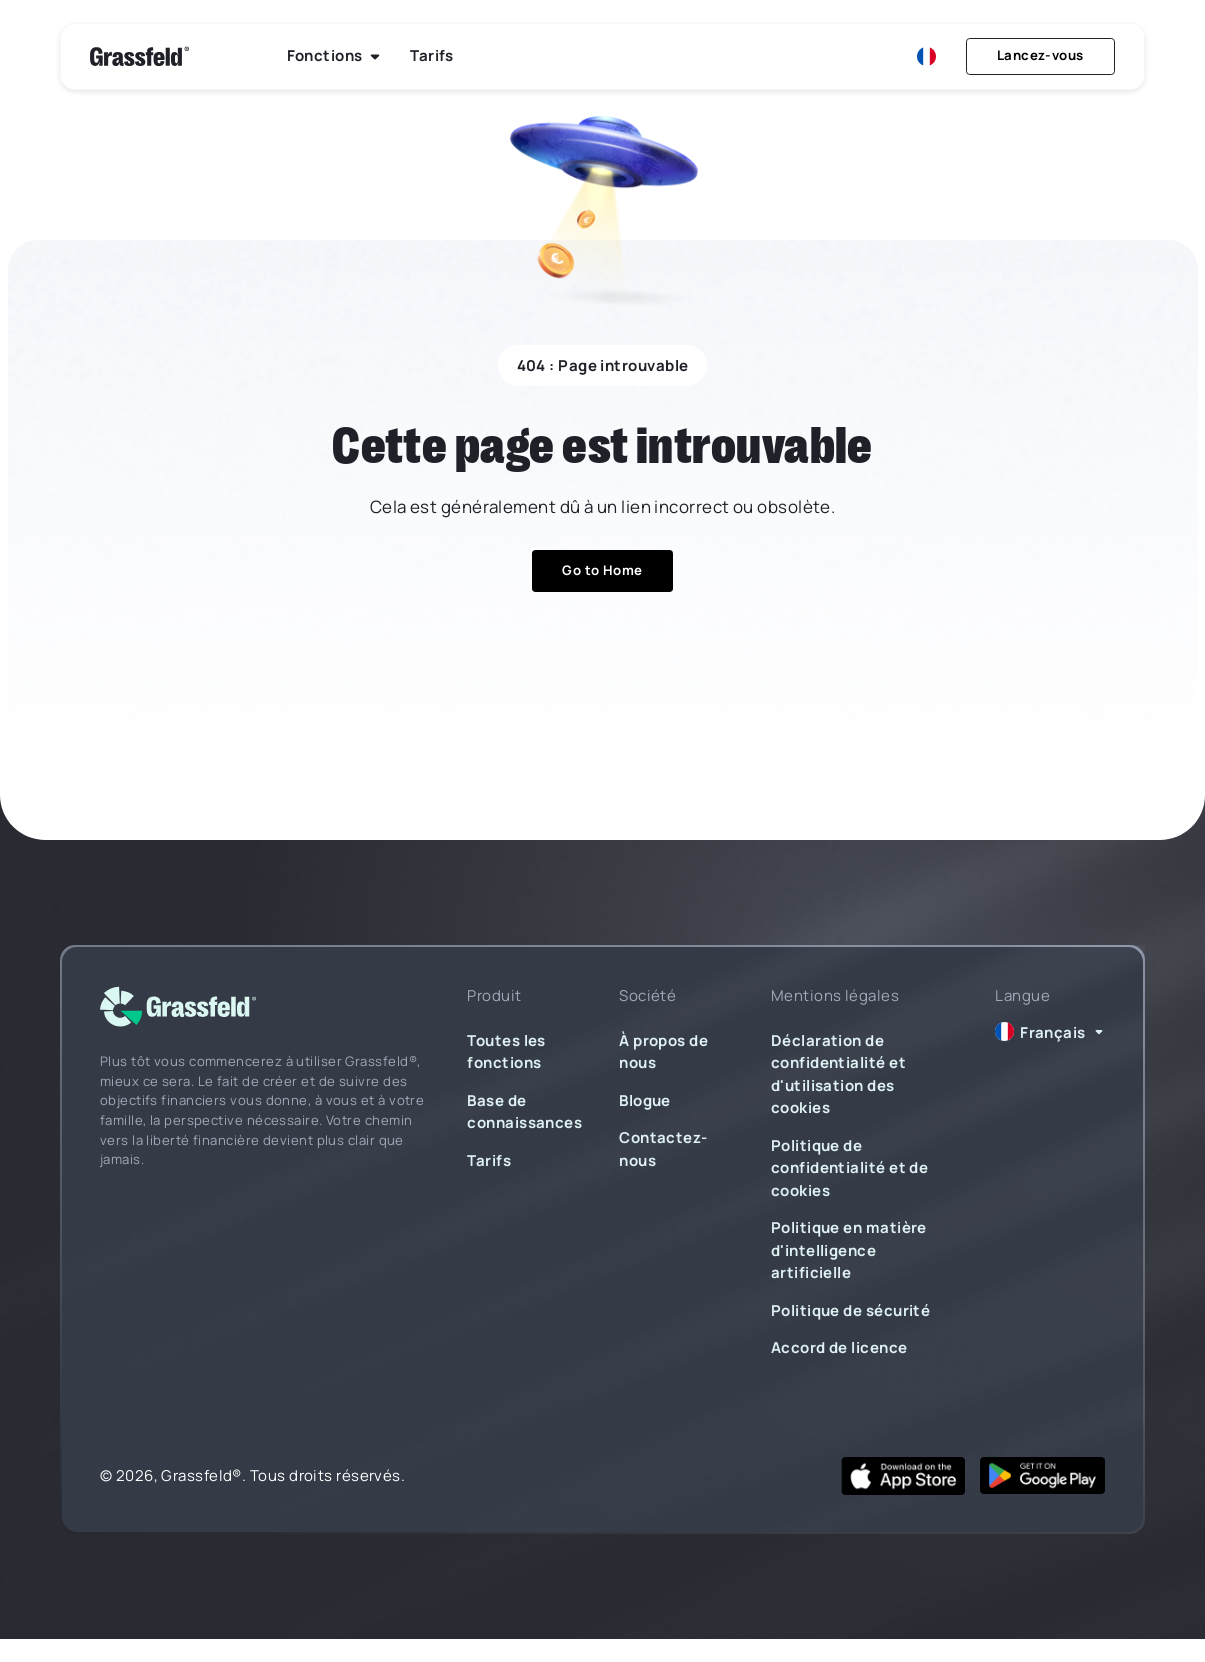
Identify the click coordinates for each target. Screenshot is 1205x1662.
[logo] (178, 1007)
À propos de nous (663, 1052)
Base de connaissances (524, 1112)
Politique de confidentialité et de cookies (849, 1168)
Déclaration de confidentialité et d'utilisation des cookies (838, 1074)
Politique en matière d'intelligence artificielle (849, 1250)
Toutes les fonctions (506, 1052)
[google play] (1042, 1475)
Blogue (645, 1100)
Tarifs (489, 1160)
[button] (334, 57)
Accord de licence (839, 1347)
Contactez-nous (663, 1149)
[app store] (903, 1475)
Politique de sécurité (850, 1310)
